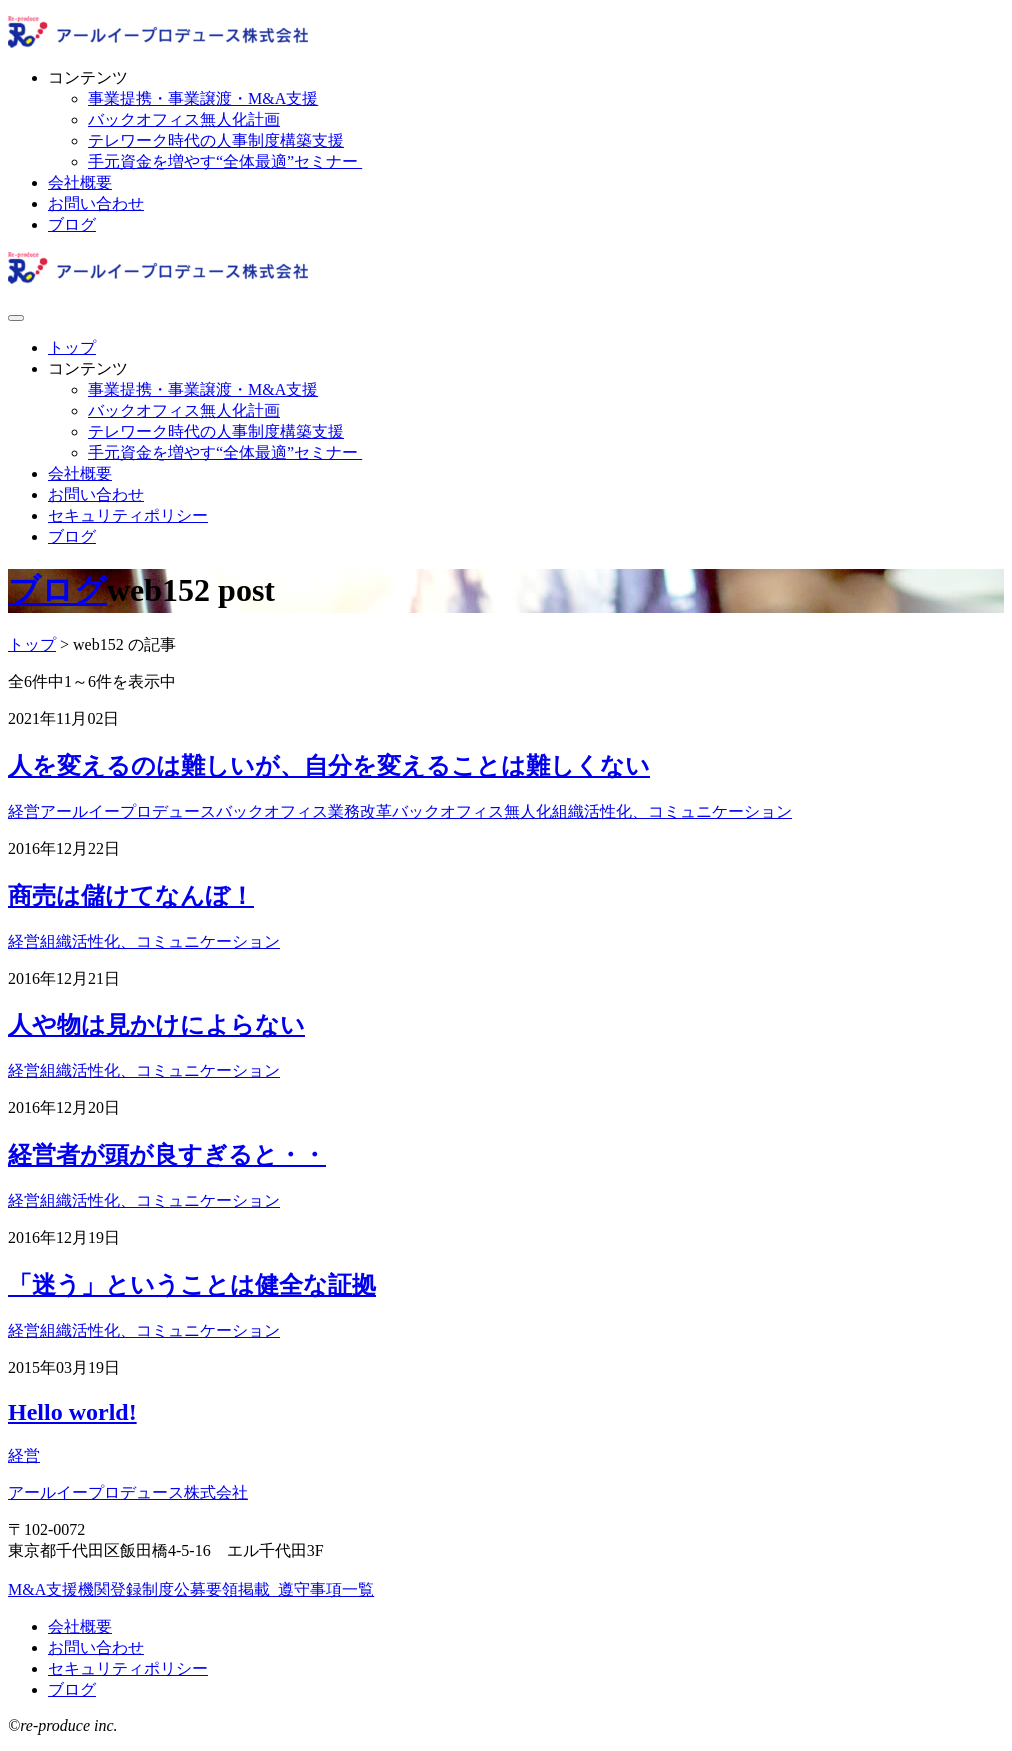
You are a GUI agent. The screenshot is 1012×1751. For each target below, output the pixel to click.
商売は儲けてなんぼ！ (131, 896)
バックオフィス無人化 (472, 811)
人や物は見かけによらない (156, 1025)
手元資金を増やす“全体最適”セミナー (225, 161)
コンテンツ (88, 77)
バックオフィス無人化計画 (184, 119)
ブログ (72, 224)
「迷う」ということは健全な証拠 (192, 1285)
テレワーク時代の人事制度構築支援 (216, 140)
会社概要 (80, 182)
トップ (72, 347)
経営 (24, 811)
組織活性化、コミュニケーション (672, 811)
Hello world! (72, 1412)
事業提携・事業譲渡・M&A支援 (203, 98)
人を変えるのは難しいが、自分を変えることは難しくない (329, 766)
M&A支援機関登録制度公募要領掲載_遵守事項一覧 (191, 1589)
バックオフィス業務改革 (304, 811)
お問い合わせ (96, 203)
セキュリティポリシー (128, 515)
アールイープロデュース (128, 811)
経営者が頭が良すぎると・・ (167, 1155)
